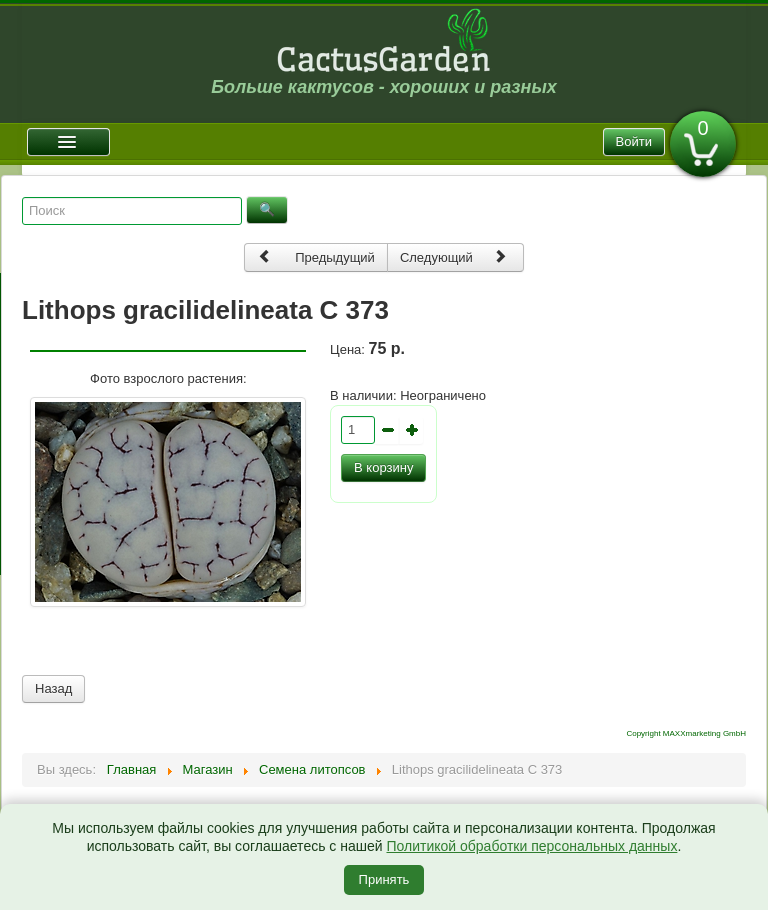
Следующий (454, 256)
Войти (634, 141)
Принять (384, 879)
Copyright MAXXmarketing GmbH (686, 733)
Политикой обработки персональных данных (531, 846)
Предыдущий (316, 256)
